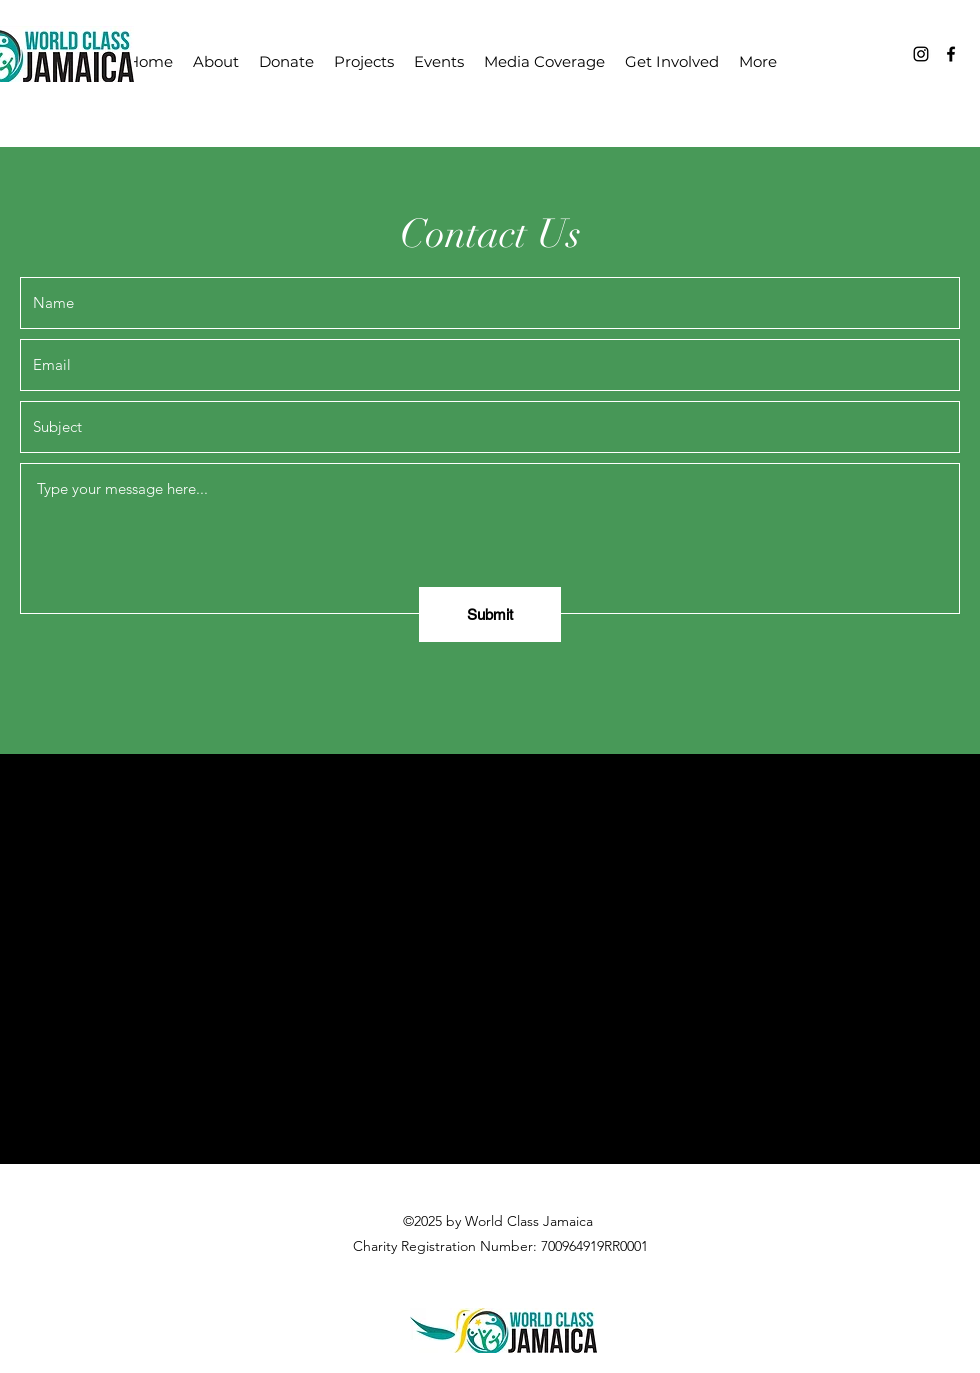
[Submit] (490, 614)
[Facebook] (951, 54)
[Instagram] (921, 54)
